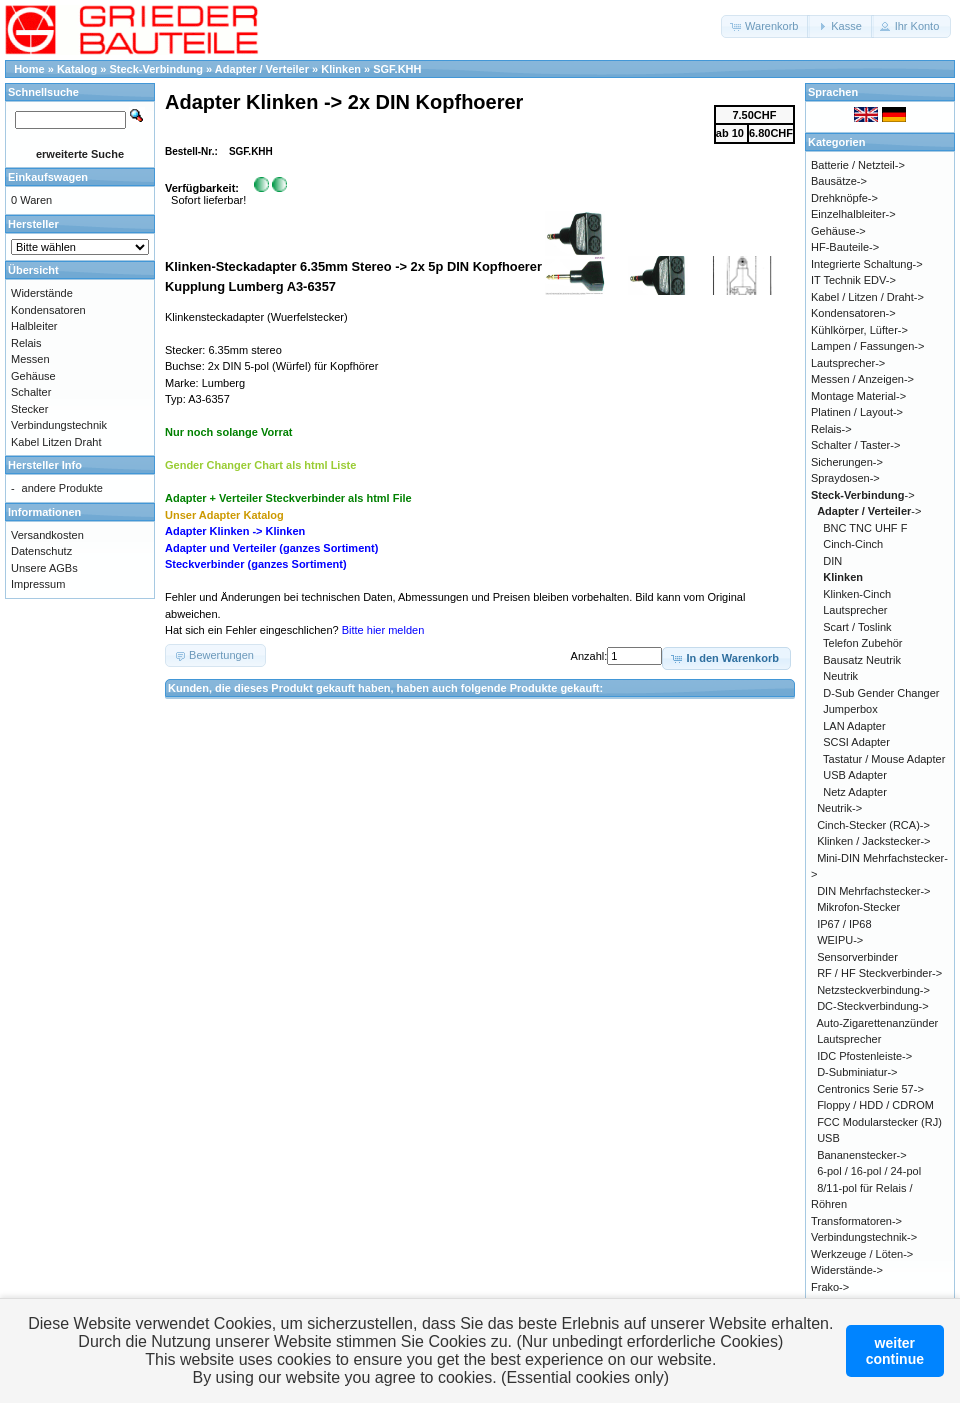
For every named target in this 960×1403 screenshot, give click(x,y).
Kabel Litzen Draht (56, 442)
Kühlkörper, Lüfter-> (859, 330)
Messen (30, 359)
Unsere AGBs (44, 568)
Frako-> (830, 1287)
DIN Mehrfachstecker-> (873, 891)
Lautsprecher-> (848, 363)
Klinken (341, 69)
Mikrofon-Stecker (858, 907)
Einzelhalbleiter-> (853, 214)
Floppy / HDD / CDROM (875, 1105)
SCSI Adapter (856, 742)
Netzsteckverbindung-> (873, 990)
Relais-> (831, 429)
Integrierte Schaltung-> (867, 264)
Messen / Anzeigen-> (862, 379)
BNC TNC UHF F (865, 528)
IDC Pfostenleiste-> (864, 1056)
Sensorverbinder (857, 957)
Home (29, 69)
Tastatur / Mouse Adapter (884, 759)
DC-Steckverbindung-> (873, 1006)
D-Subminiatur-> (857, 1072)
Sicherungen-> (847, 462)
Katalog (77, 69)
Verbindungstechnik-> (864, 1237)
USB (828, 1138)
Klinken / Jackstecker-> (873, 841)
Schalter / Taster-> (855, 445)
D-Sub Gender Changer (881, 693)
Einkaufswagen (48, 177)
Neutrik (840, 676)
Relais (26, 343)
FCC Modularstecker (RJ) (879, 1122)
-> (863, 495)
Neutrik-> (839, 808)
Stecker (29, 409)
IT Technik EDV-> (853, 280)
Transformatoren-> (856, 1221)
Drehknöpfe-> (844, 198)
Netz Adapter (855, 792)
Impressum (38, 584)
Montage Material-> (858, 396)
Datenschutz (41, 551)
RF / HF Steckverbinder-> (879, 973)
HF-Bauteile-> (845, 247)
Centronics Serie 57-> (870, 1089)
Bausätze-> (839, 181)
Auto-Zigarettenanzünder (878, 1023)
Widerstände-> (847, 1270)
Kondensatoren (48, 310)
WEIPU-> (840, 940)
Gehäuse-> (838, 231)
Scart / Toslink (857, 627)
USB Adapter (855, 775)
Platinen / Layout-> (857, 412)
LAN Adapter (854, 726)
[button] (765, 26)
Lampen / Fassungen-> (867, 346)
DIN (832, 561)
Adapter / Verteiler (262, 69)
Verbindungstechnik (59, 425)
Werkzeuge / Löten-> (862, 1254)
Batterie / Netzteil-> (858, 165)
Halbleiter (34, 326)
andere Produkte (62, 488)
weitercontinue (895, 1351)
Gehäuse (33, 376)
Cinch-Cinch (853, 544)
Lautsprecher (855, 610)
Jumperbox (850, 709)
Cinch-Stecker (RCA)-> (873, 825)
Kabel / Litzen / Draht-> (867, 297)
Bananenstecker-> (862, 1155)
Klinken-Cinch (857, 594)
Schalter (31, 392)
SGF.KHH (397, 69)
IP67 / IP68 (844, 924)
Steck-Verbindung (157, 69)
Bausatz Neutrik (862, 660)
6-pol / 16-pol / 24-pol (869, 1171)
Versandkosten (47, 535)
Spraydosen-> (845, 478)
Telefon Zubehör (863, 643)
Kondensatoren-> (853, 313)
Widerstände (42, 293)
